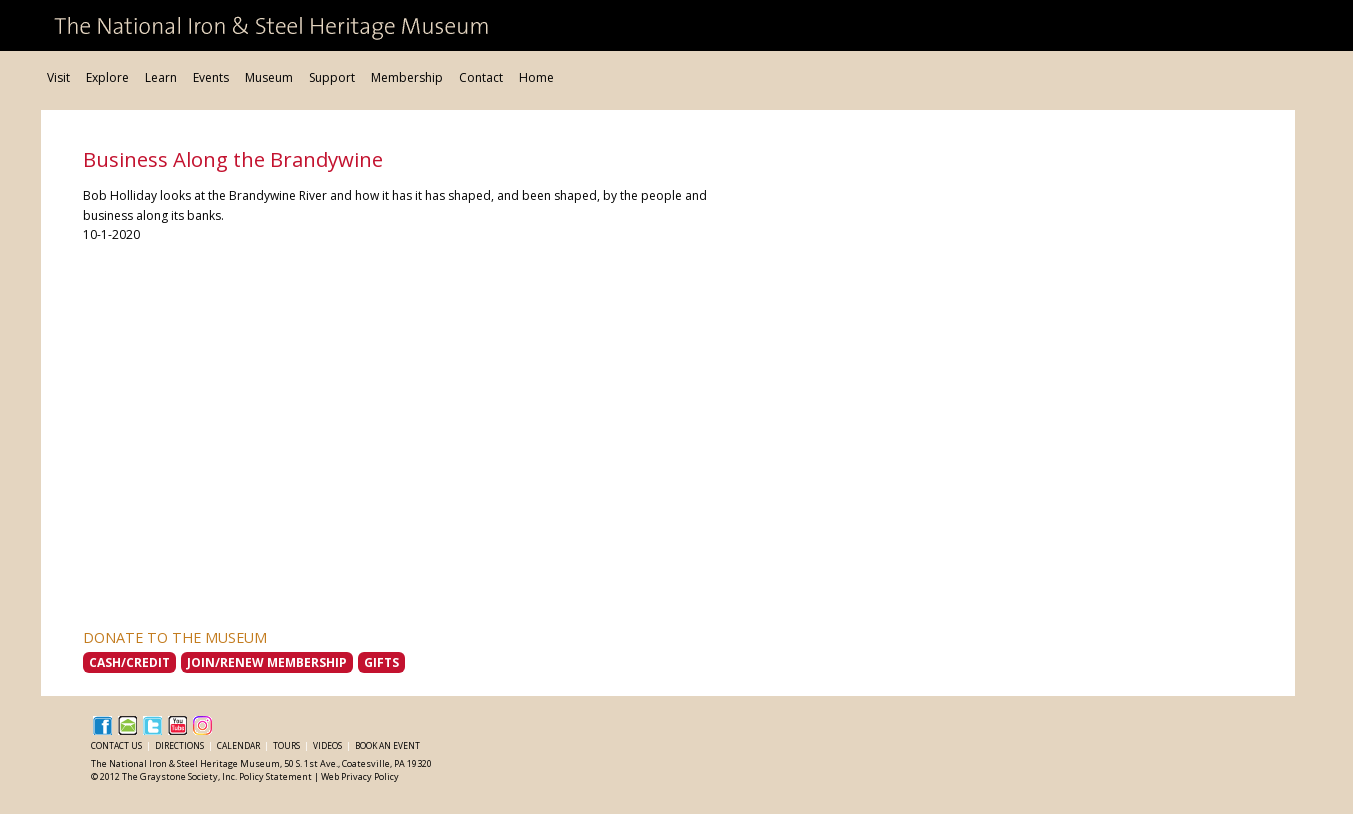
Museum (269, 77)
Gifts (381, 662)
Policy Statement (275, 776)
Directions (180, 745)
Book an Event (387, 745)
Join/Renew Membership (267, 662)
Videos (328, 745)
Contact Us (117, 745)
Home (536, 77)
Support (332, 77)
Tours (287, 745)
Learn (161, 77)
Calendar (239, 745)
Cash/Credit (129, 662)
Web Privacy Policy (360, 776)
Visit (58, 77)
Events (211, 77)
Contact (481, 77)
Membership (407, 77)
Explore (107, 77)
